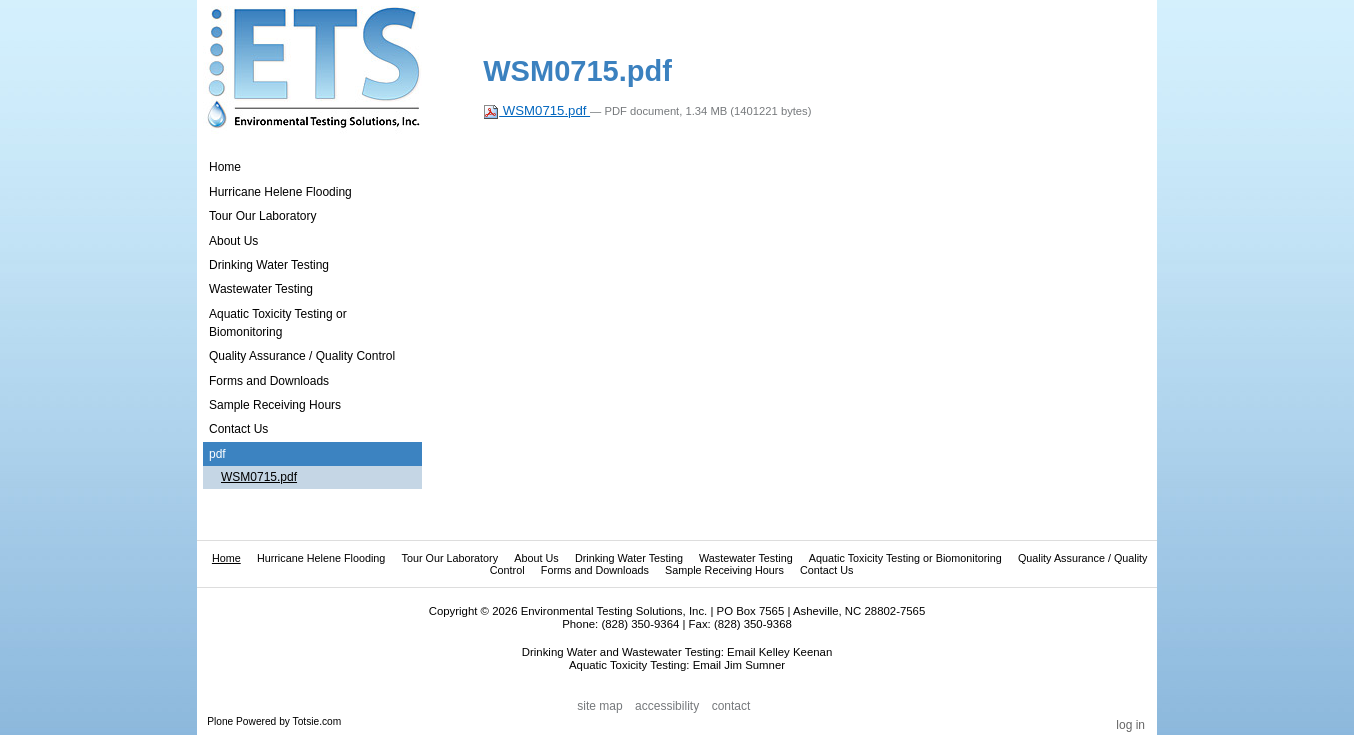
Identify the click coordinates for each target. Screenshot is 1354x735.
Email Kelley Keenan (779, 652)
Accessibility (667, 706)
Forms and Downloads (595, 570)
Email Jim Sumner (739, 665)
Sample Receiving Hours (724, 570)
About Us (536, 558)
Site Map (599, 706)
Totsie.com (317, 721)
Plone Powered (241, 721)
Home (225, 167)
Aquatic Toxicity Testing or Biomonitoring (905, 558)
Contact (731, 706)
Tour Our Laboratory (449, 558)
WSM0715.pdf (536, 110)
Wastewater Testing (746, 558)
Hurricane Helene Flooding (321, 558)
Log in (1130, 725)
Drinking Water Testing (629, 558)
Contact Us (826, 570)
